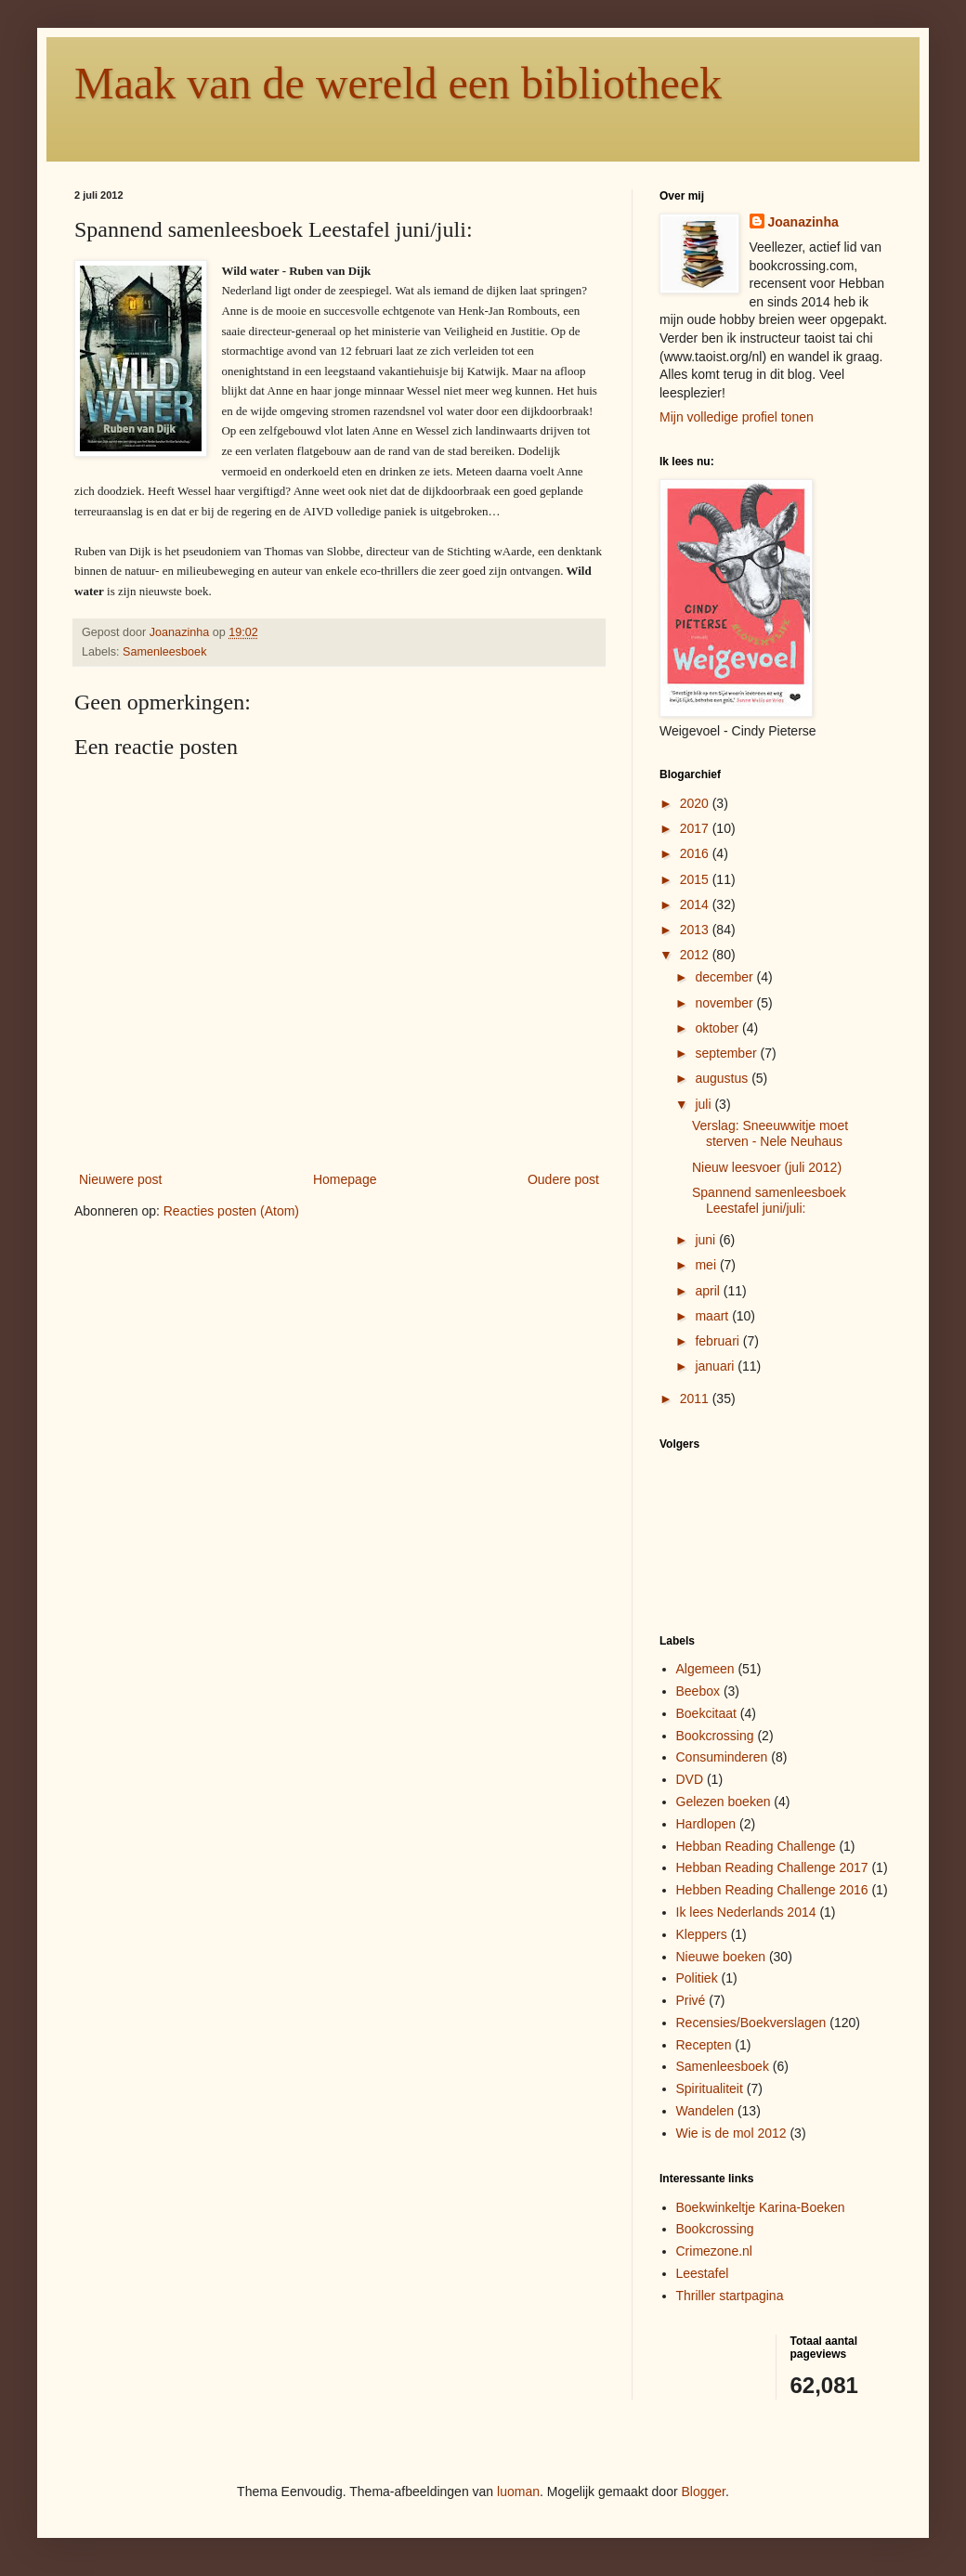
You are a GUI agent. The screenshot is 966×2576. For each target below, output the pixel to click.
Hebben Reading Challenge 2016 (772, 1889)
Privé (691, 2000)
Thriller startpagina (730, 2295)
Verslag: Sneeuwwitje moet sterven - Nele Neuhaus (770, 1133)
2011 (696, 1398)
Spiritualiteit (709, 2088)
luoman (518, 2491)
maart (713, 1315)
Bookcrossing (715, 1735)
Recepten (704, 2044)
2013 (696, 929)
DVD (690, 1779)
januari (716, 1366)
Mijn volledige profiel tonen (736, 417)
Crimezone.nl (714, 2251)
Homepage (345, 1179)
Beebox (698, 1691)
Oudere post (563, 1179)
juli (704, 1104)
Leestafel (702, 2273)
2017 (696, 828)
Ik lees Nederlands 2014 (746, 1912)
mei (707, 1264)
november (725, 1002)
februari (718, 1341)
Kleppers (701, 1934)
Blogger (703, 2491)
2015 (696, 879)
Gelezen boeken (723, 1801)
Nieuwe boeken (721, 1956)
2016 (696, 853)
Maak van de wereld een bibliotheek (398, 83)
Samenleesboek (164, 651)
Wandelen (705, 2110)
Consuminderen (722, 1757)
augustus (723, 1078)
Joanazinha (803, 222)
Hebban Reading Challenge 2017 (772, 1867)
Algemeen (705, 1668)
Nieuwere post (121, 1179)
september (727, 1053)
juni (707, 1239)
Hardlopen (706, 1823)
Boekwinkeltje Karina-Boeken (760, 2207)
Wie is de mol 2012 (731, 2133)
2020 (696, 803)
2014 (696, 904)
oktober (718, 1028)
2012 (696, 954)
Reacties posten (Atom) (231, 1210)
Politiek (697, 1978)
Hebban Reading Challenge (756, 1846)
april (709, 1290)
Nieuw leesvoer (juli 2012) (767, 1167)
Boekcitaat (706, 1713)
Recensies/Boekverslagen (751, 2022)
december (725, 976)
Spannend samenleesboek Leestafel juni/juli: (769, 1200)
